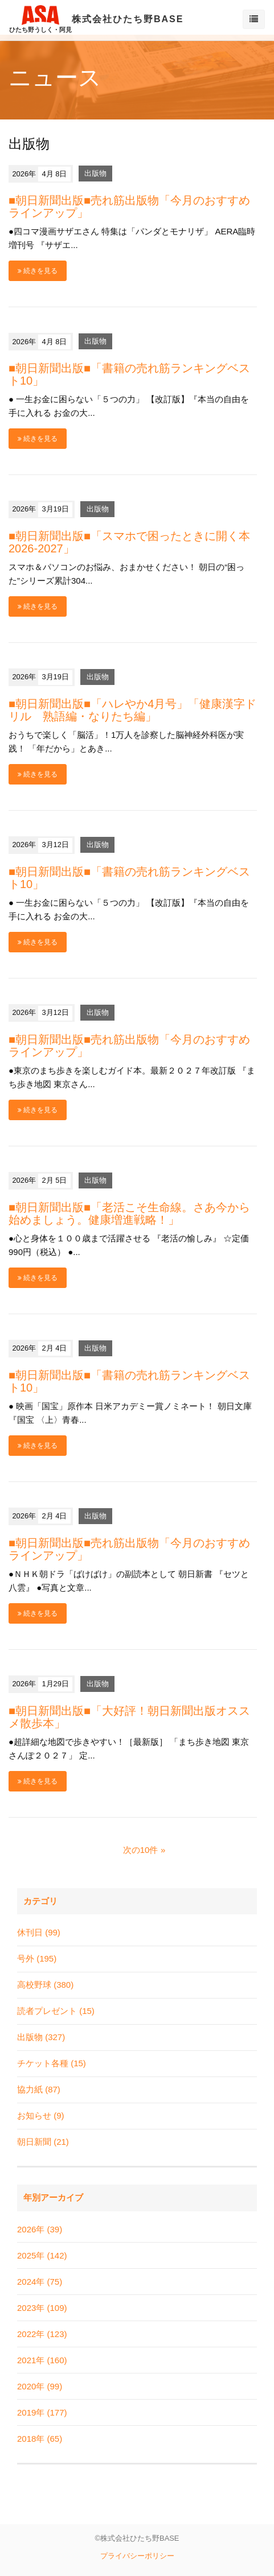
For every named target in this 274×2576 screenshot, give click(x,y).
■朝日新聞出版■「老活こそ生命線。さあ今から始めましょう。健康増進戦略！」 (129, 1213)
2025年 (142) (42, 2255)
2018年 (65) (39, 2438)
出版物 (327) (41, 2037)
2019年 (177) (42, 2412)
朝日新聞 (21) (43, 2141)
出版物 (95, 174)
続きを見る (38, 271)
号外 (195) (36, 1958)
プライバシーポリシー (137, 2556)
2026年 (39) (39, 2229)
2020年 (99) (39, 2386)
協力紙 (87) (38, 2089)
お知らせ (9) (40, 2115)
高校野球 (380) (45, 1984)
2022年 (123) (42, 2334)
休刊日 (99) (38, 1932)
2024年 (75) (39, 2281)
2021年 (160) (42, 2360)
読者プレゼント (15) (56, 2011)
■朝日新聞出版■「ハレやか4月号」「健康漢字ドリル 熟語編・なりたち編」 (132, 710)
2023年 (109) (42, 2308)
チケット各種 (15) (51, 2063)
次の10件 (140, 1850)
